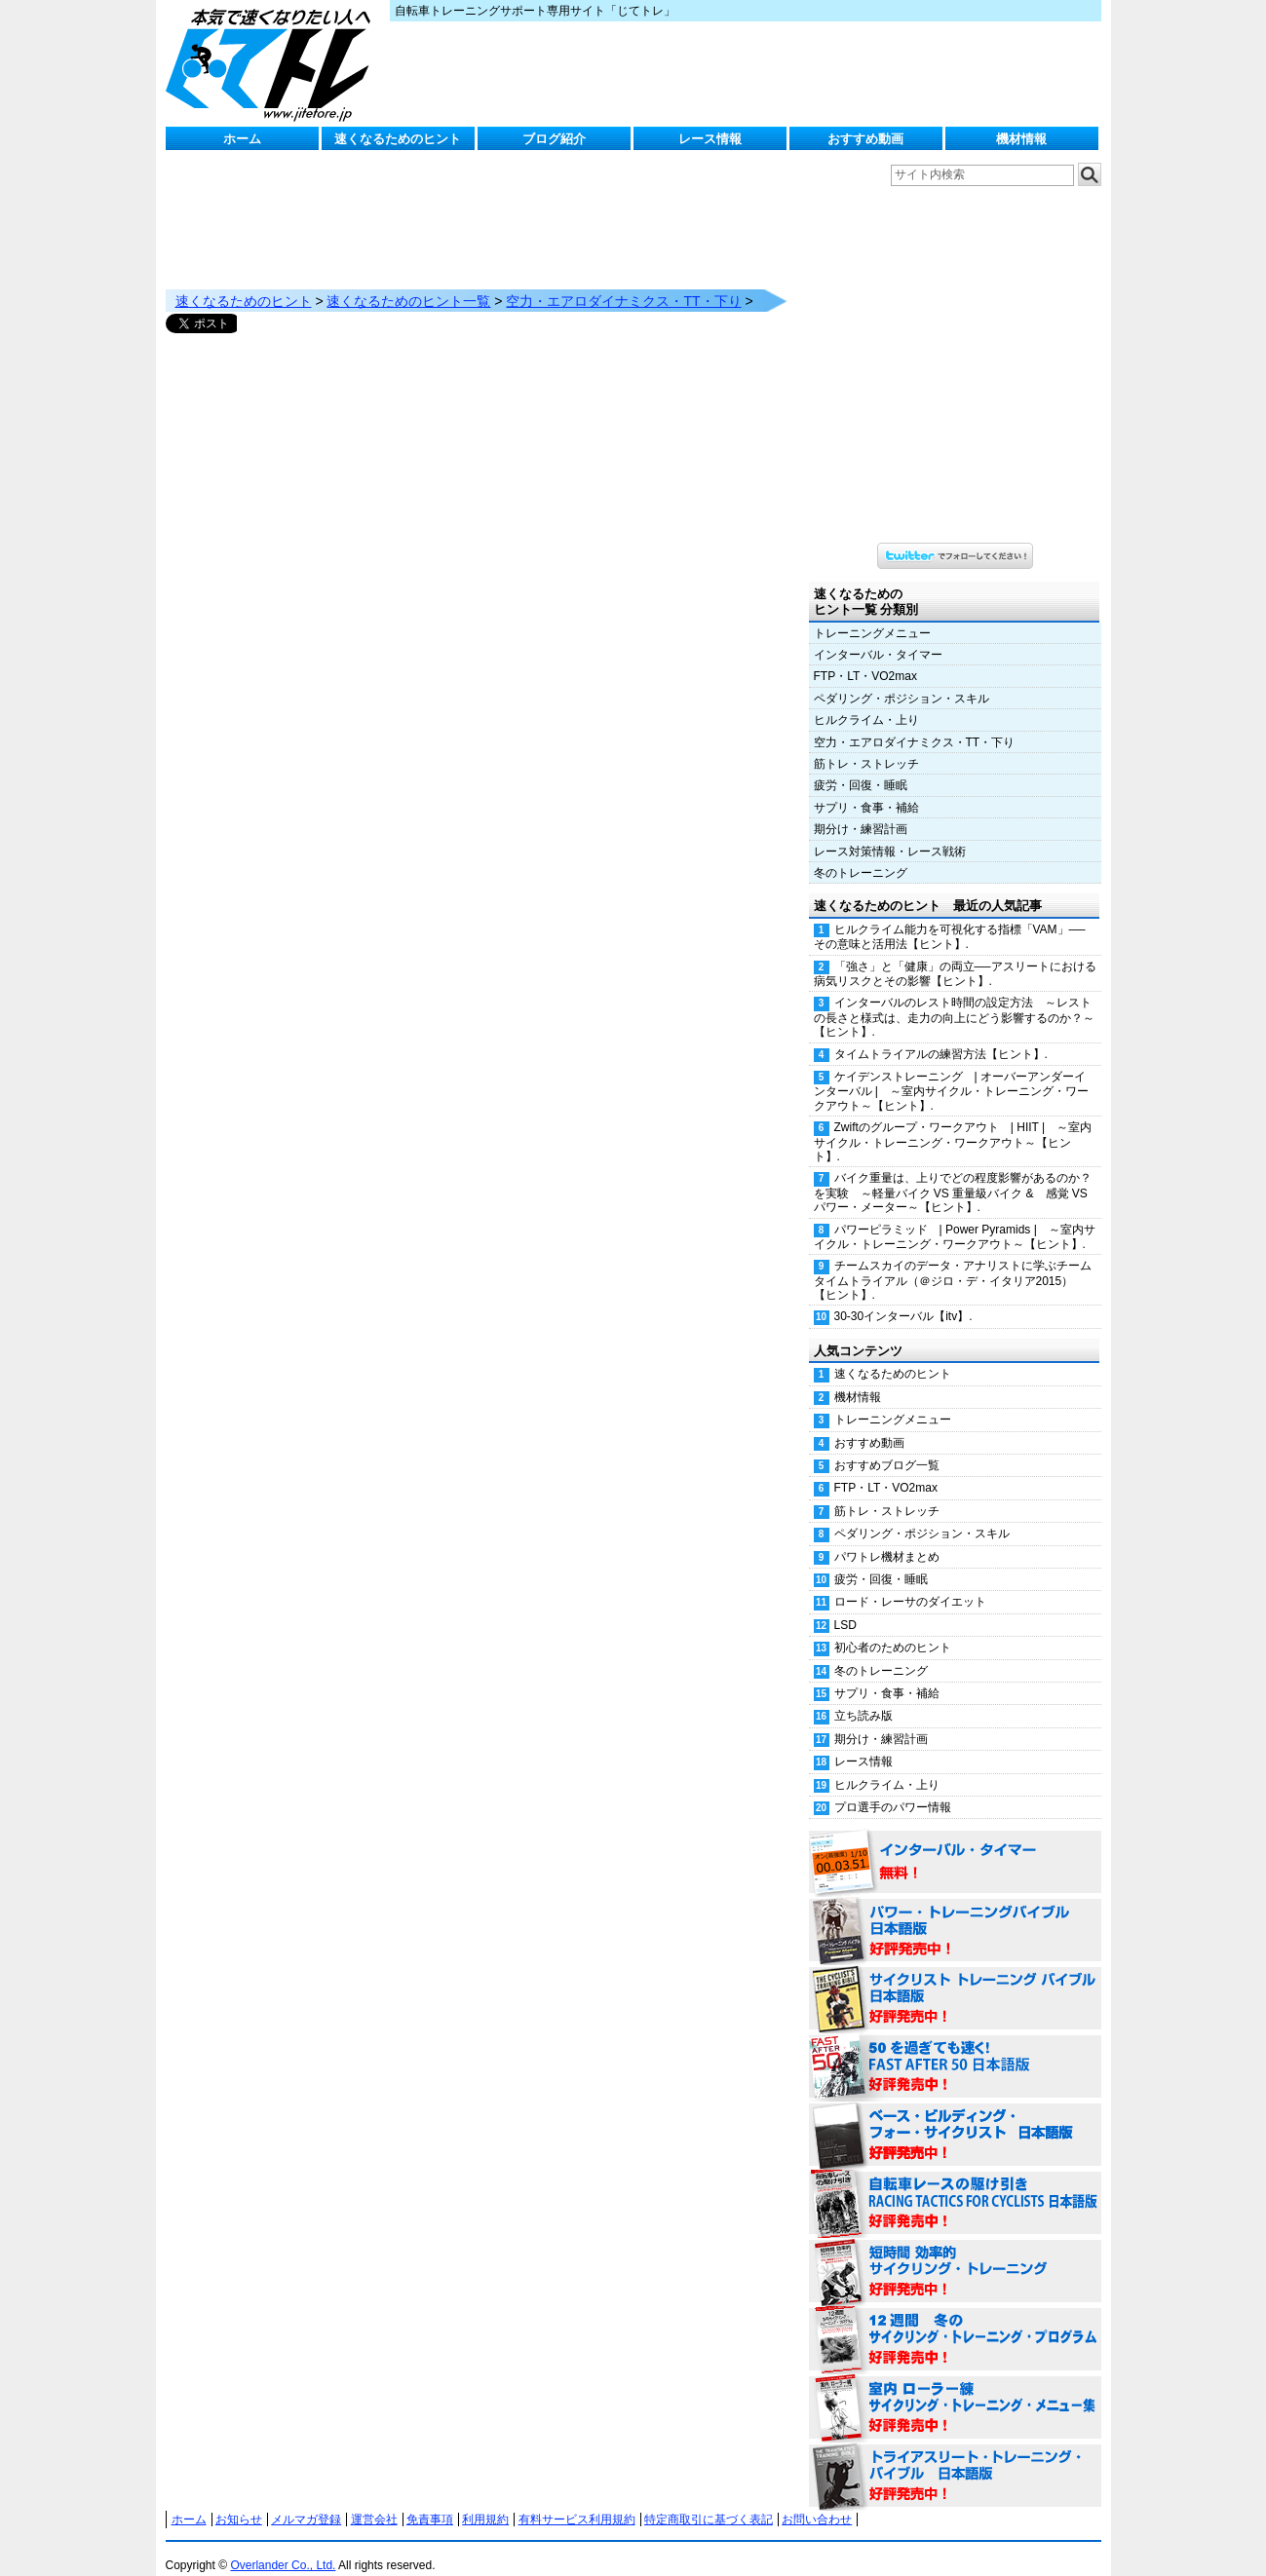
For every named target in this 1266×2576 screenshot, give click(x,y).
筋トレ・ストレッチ (866, 744)
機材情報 (1021, 139)
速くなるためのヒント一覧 (408, 281)
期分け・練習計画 (860, 809)
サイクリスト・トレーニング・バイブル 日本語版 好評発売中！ (955, 1980)
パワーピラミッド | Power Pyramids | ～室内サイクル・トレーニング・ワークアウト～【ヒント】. (954, 1217)
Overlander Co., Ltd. (282, 2546)
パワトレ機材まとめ (887, 1537)
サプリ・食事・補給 (866, 788)
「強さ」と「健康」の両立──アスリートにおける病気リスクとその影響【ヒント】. (955, 954)
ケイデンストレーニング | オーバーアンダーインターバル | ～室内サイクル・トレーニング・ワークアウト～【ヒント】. (951, 1071)
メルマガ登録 (306, 2500)
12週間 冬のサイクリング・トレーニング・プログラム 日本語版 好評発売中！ (955, 2321)
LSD (845, 1605)
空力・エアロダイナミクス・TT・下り (623, 281)
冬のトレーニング (860, 853)
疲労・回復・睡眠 (860, 766)
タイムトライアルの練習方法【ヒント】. (941, 1035)
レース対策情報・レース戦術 (890, 832)
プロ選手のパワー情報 (892, 1788)
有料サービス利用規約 (576, 2500)
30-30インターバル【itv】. (903, 1297)
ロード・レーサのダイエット (910, 1582)
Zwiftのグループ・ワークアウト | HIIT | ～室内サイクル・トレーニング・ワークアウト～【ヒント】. (953, 1122)
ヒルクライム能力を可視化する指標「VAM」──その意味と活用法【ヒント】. (950, 917)
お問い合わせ (817, 2500)
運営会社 (374, 2500)
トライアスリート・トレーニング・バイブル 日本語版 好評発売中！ (955, 2457)
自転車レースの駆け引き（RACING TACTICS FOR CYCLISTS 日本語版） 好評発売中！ (955, 2184)
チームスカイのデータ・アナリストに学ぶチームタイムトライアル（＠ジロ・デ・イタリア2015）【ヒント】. (953, 1260)
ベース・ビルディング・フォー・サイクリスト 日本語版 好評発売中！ (955, 2116)
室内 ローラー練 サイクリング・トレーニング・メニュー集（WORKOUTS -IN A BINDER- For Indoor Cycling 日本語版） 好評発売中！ (955, 2389)
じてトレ (273, 63)
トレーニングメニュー (872, 614)
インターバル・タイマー (878, 635)
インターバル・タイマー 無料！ (955, 1843)
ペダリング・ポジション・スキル (901, 679)
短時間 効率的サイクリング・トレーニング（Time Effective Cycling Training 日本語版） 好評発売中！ (955, 2252)
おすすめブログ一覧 (887, 1446)
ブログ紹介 (554, 139)
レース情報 (710, 139)
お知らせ (238, 2500)
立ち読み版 (863, 1696)
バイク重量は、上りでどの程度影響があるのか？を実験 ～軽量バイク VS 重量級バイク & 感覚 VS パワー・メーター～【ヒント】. (953, 1173)
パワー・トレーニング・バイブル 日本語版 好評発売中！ (955, 1911)
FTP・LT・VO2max (865, 656)
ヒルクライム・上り (866, 700)
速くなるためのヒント (397, 139)
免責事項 (429, 2500)
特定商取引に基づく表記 (708, 2500)
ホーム (242, 139)
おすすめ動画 (865, 139)
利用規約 (485, 2500)
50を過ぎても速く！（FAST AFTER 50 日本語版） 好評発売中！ (955, 2048)
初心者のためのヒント (892, 1628)
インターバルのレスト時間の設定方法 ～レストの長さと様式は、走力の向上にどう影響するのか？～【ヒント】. (954, 997)
